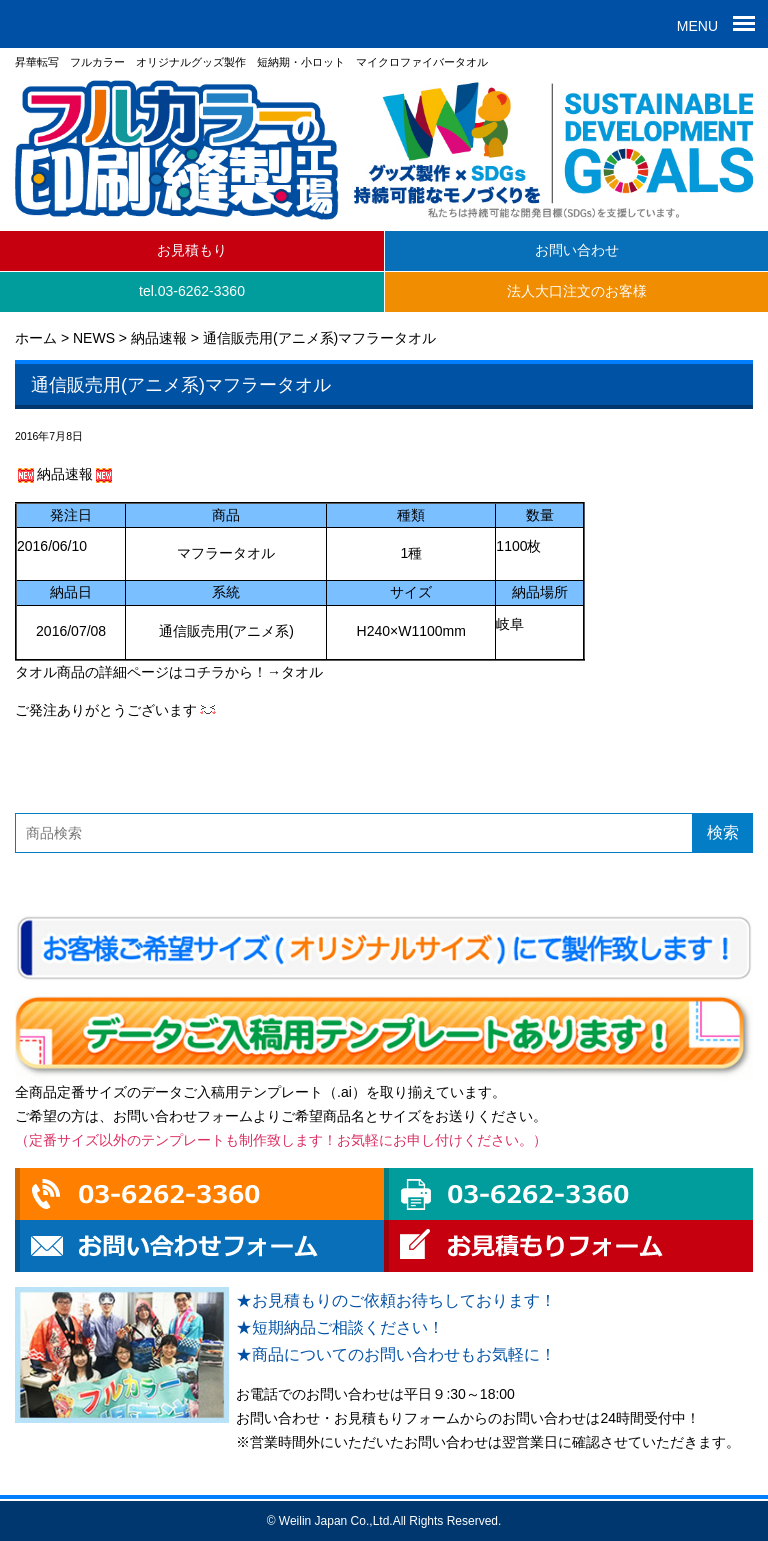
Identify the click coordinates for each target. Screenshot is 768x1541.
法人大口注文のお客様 (577, 291)
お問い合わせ (577, 250)
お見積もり (192, 250)
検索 (723, 832)
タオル (302, 672)
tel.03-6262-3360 (192, 291)
